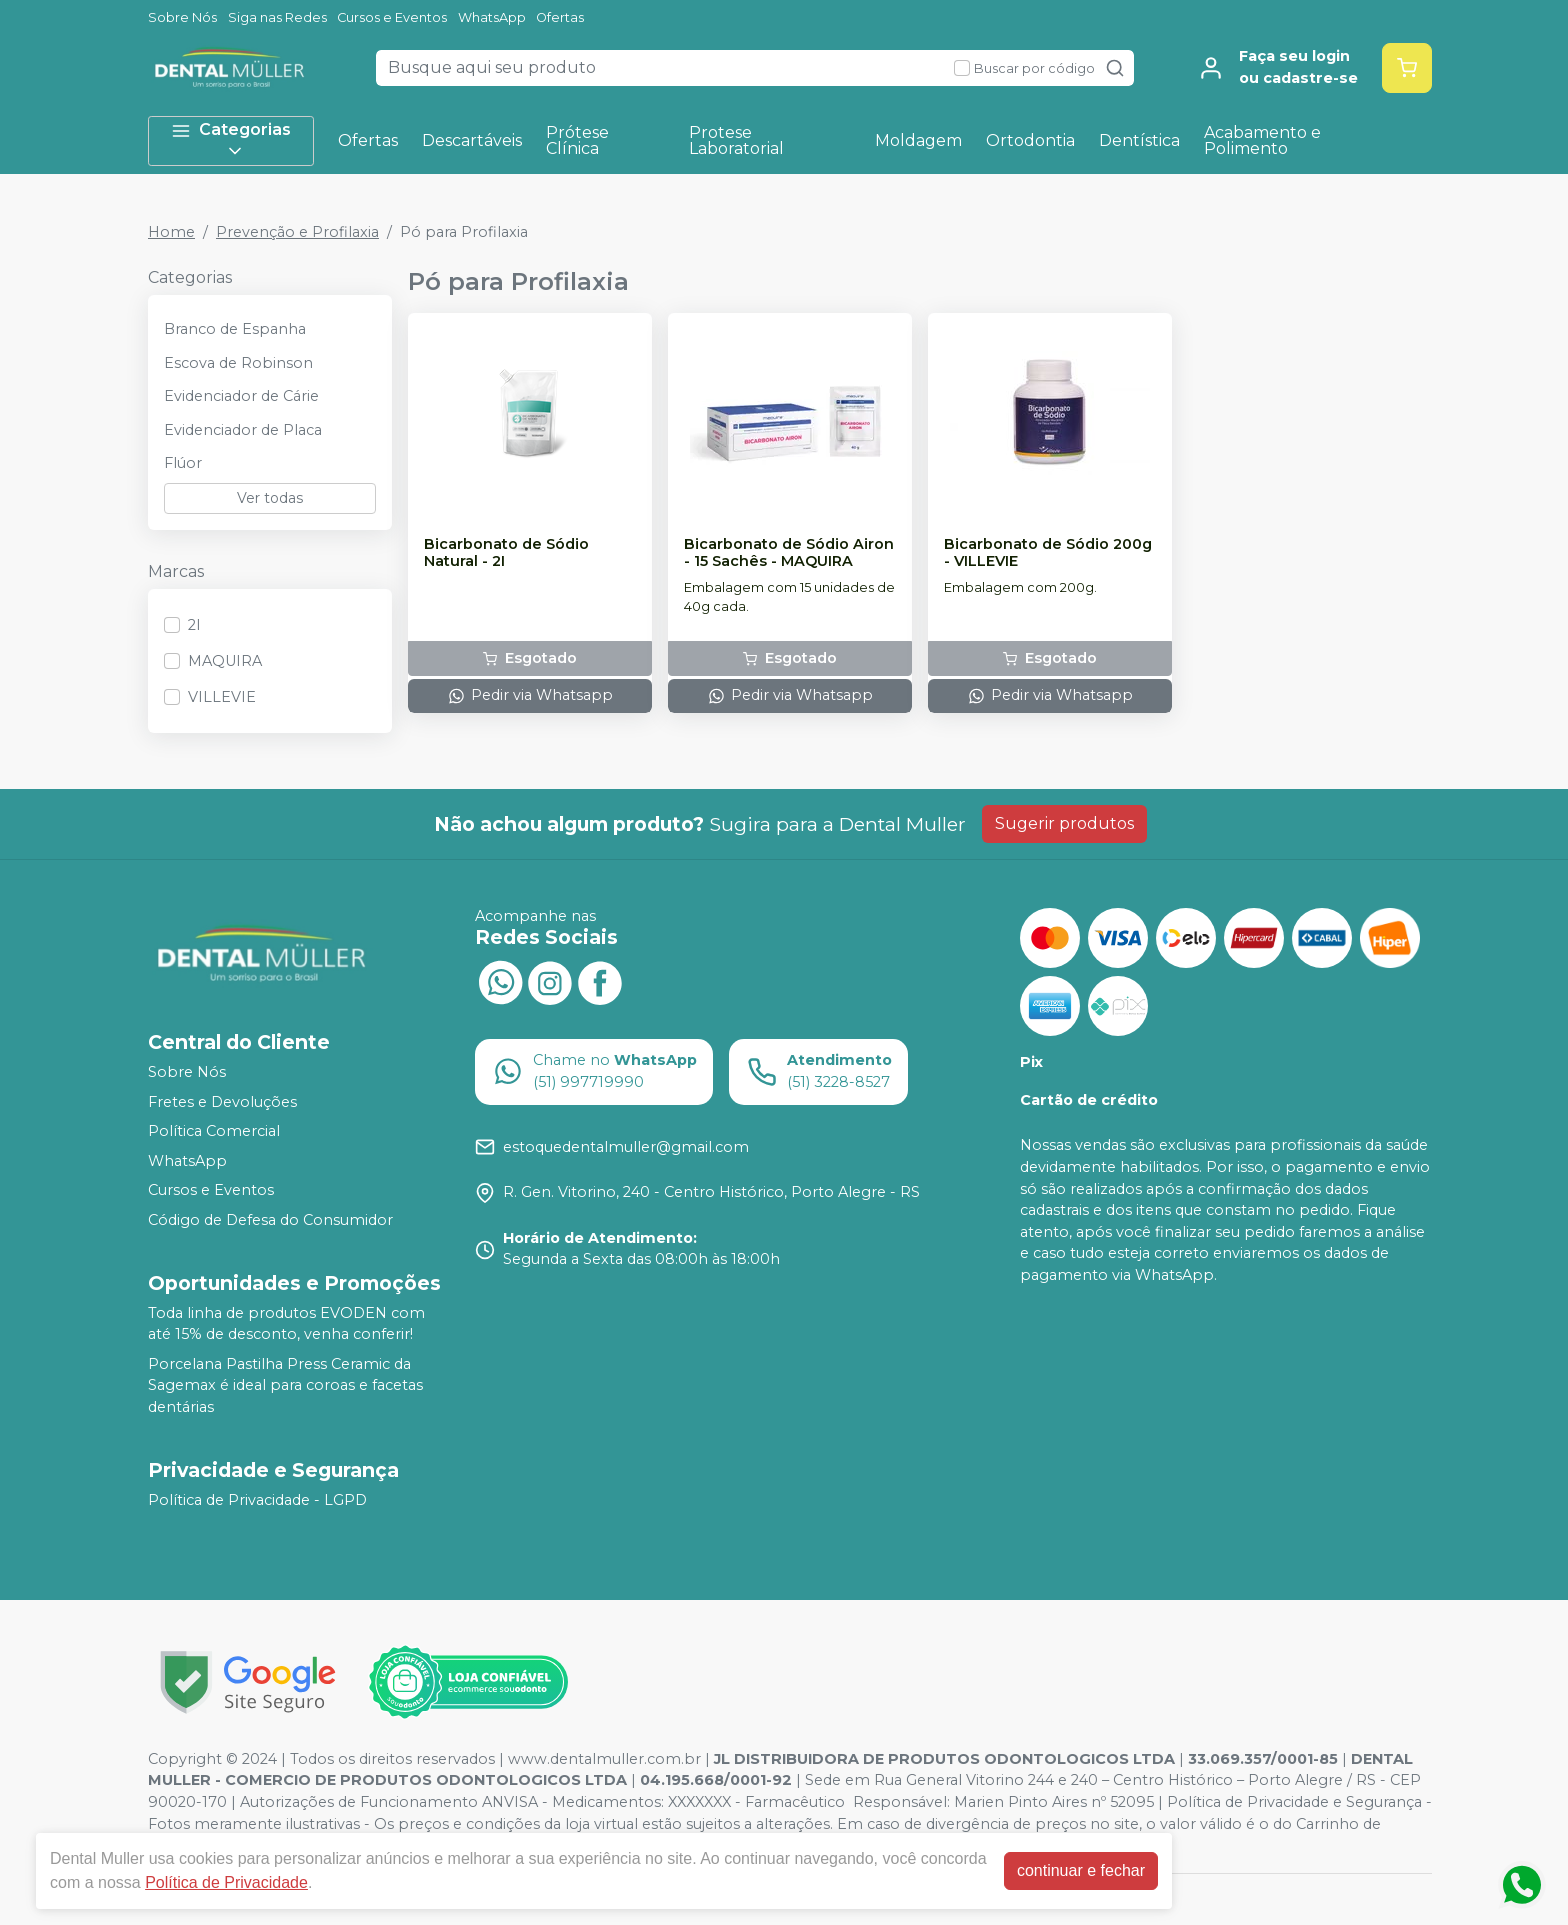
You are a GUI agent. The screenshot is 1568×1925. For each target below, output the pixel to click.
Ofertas (560, 17)
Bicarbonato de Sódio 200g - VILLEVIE (1048, 553)
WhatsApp (492, 17)
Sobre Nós (182, 17)
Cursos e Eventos (392, 17)
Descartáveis (472, 140)
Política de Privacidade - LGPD (257, 1500)
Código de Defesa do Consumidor (270, 1220)
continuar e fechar (1081, 1870)
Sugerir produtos (1064, 823)
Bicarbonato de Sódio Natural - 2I (506, 553)
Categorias (231, 140)
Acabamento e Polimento (1262, 140)
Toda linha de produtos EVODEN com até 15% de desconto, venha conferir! (286, 1324)
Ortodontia (1030, 140)
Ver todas (270, 498)
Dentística (1139, 140)
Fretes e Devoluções (222, 1102)
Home (171, 232)
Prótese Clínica (577, 140)
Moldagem (918, 140)
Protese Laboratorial (736, 140)
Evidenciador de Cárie (241, 396)
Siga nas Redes (277, 17)
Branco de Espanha (235, 329)
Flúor (183, 463)
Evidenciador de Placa (243, 430)
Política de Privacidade (226, 1882)
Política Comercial (214, 1131)
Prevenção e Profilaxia (297, 232)
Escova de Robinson (238, 363)
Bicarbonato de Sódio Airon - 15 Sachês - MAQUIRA (789, 553)
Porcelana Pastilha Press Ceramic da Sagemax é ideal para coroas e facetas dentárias (285, 1385)
